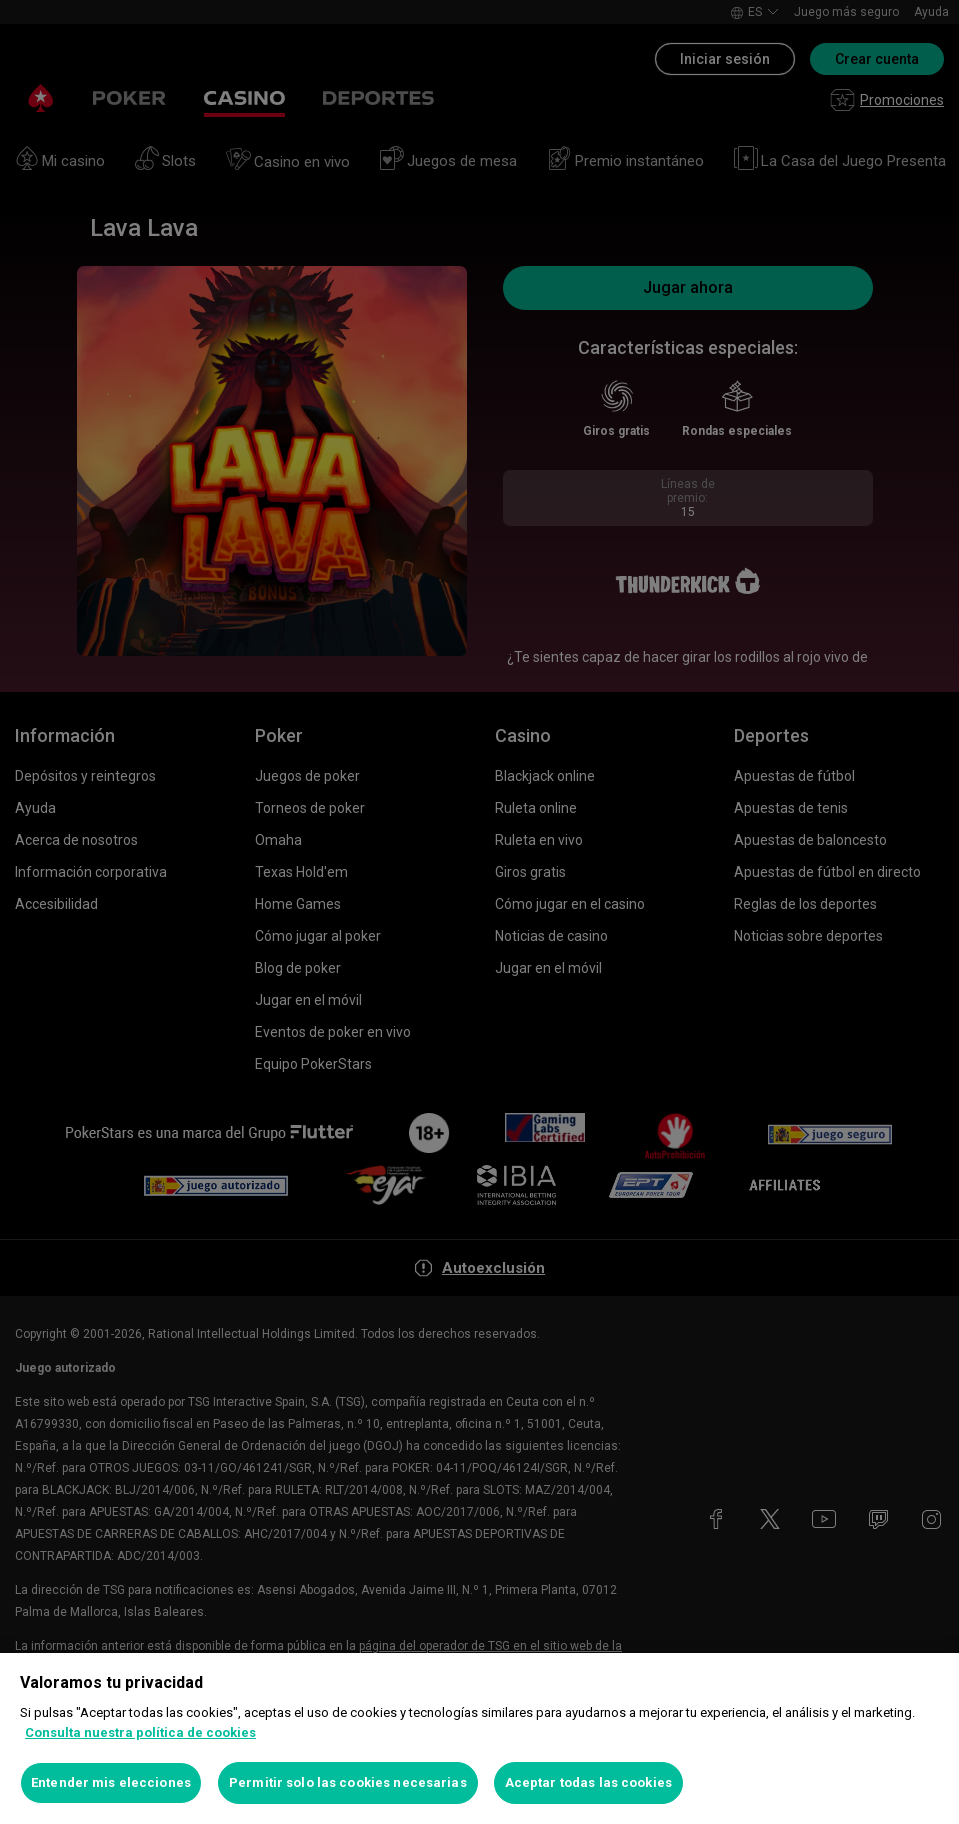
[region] (479, 1738)
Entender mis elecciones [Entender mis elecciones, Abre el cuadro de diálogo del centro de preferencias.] (111, 1782)
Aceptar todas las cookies (588, 1782)
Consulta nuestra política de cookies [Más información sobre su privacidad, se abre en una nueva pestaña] (140, 1732)
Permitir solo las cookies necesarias (348, 1782)
